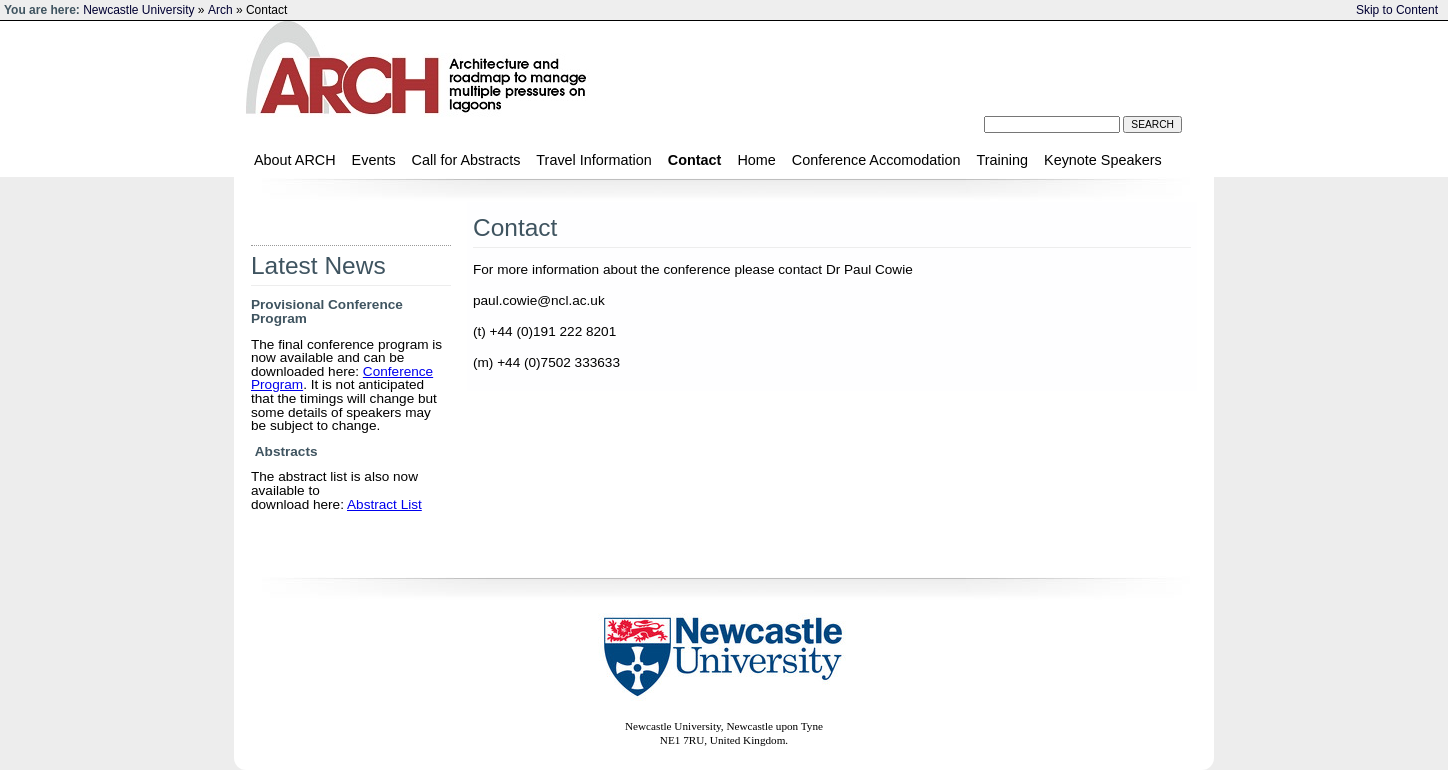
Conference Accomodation (876, 160)
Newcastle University (138, 10)
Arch (220, 10)
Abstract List (384, 504)
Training (1002, 160)
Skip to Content (1397, 10)
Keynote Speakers (1103, 160)
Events (374, 160)
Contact (695, 160)
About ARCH (295, 160)
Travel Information (593, 160)
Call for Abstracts (466, 160)
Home (756, 160)
